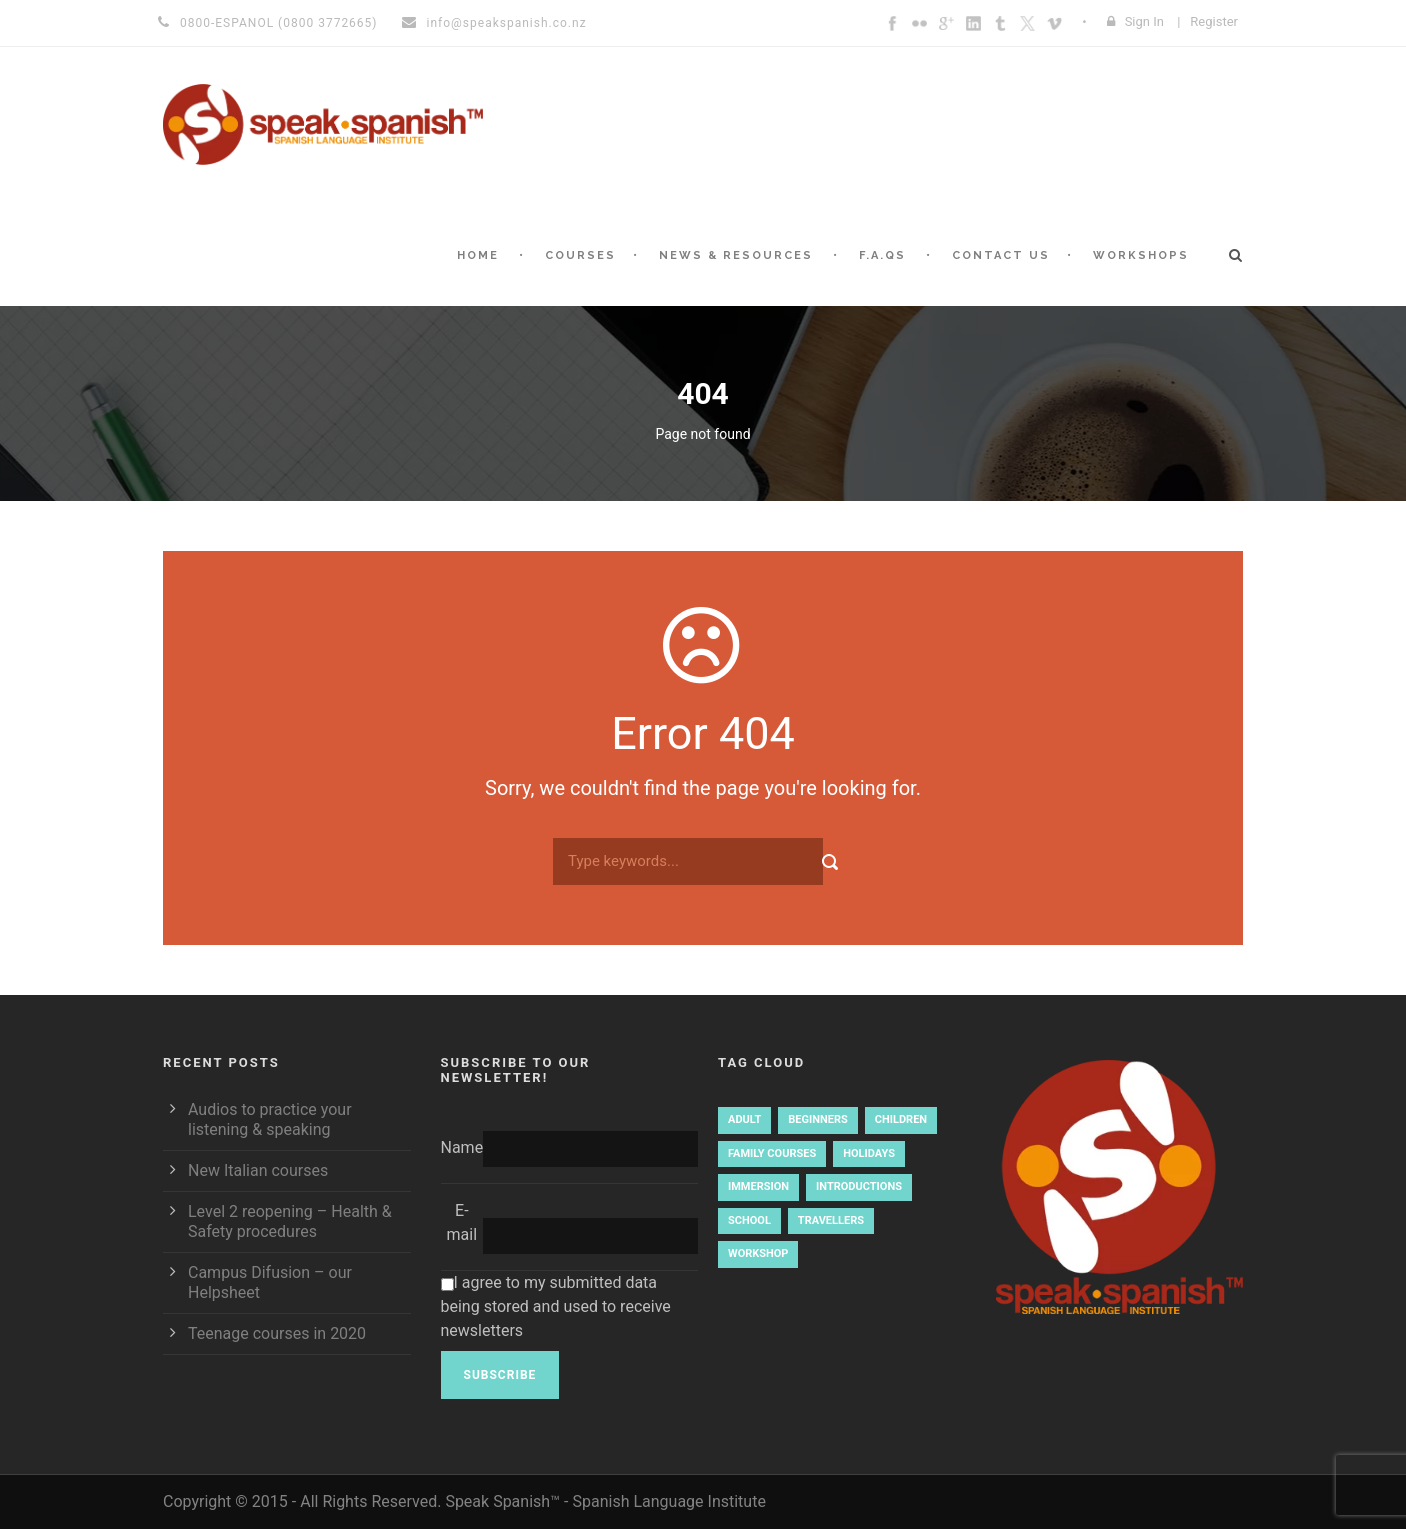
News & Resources (736, 255)
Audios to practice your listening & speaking (270, 1119)
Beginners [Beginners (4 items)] (817, 1119)
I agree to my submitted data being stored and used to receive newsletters (556, 1306)
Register (1214, 21)
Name (462, 1147)
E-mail (462, 1222)
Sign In (1144, 21)
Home (478, 255)
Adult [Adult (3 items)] (744, 1119)
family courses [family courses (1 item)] (772, 1153)
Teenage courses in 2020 (277, 1333)
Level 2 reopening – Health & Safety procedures (290, 1221)
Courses (580, 255)
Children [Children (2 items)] (901, 1119)
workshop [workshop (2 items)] (758, 1253)
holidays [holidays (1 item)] (869, 1153)
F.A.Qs (882, 255)
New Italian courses (258, 1170)
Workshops (1141, 255)
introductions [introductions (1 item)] (859, 1186)
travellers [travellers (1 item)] (831, 1220)
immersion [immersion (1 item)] (758, 1186)
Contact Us (1001, 255)
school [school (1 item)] (749, 1220)
